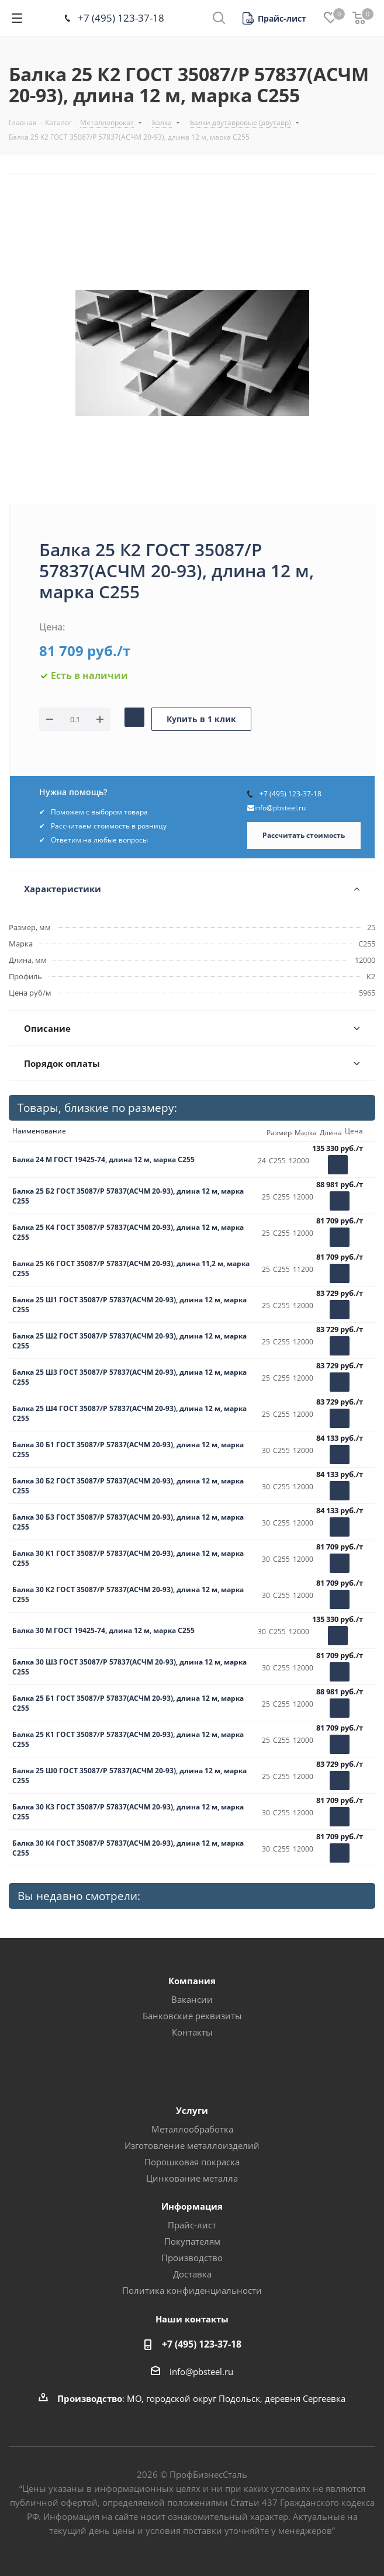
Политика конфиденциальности (192, 2290)
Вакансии (192, 1999)
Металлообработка (192, 2129)
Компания (192, 1980)
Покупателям (192, 2241)
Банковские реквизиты (192, 2016)
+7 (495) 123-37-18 (121, 18)
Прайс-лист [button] (192, 2225)
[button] (274, 18)
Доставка (192, 2274)
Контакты (192, 2032)
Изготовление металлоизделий (192, 2145)
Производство (192, 2257)
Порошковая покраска (192, 2162)
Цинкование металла (192, 2178)
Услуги (192, 2110)
